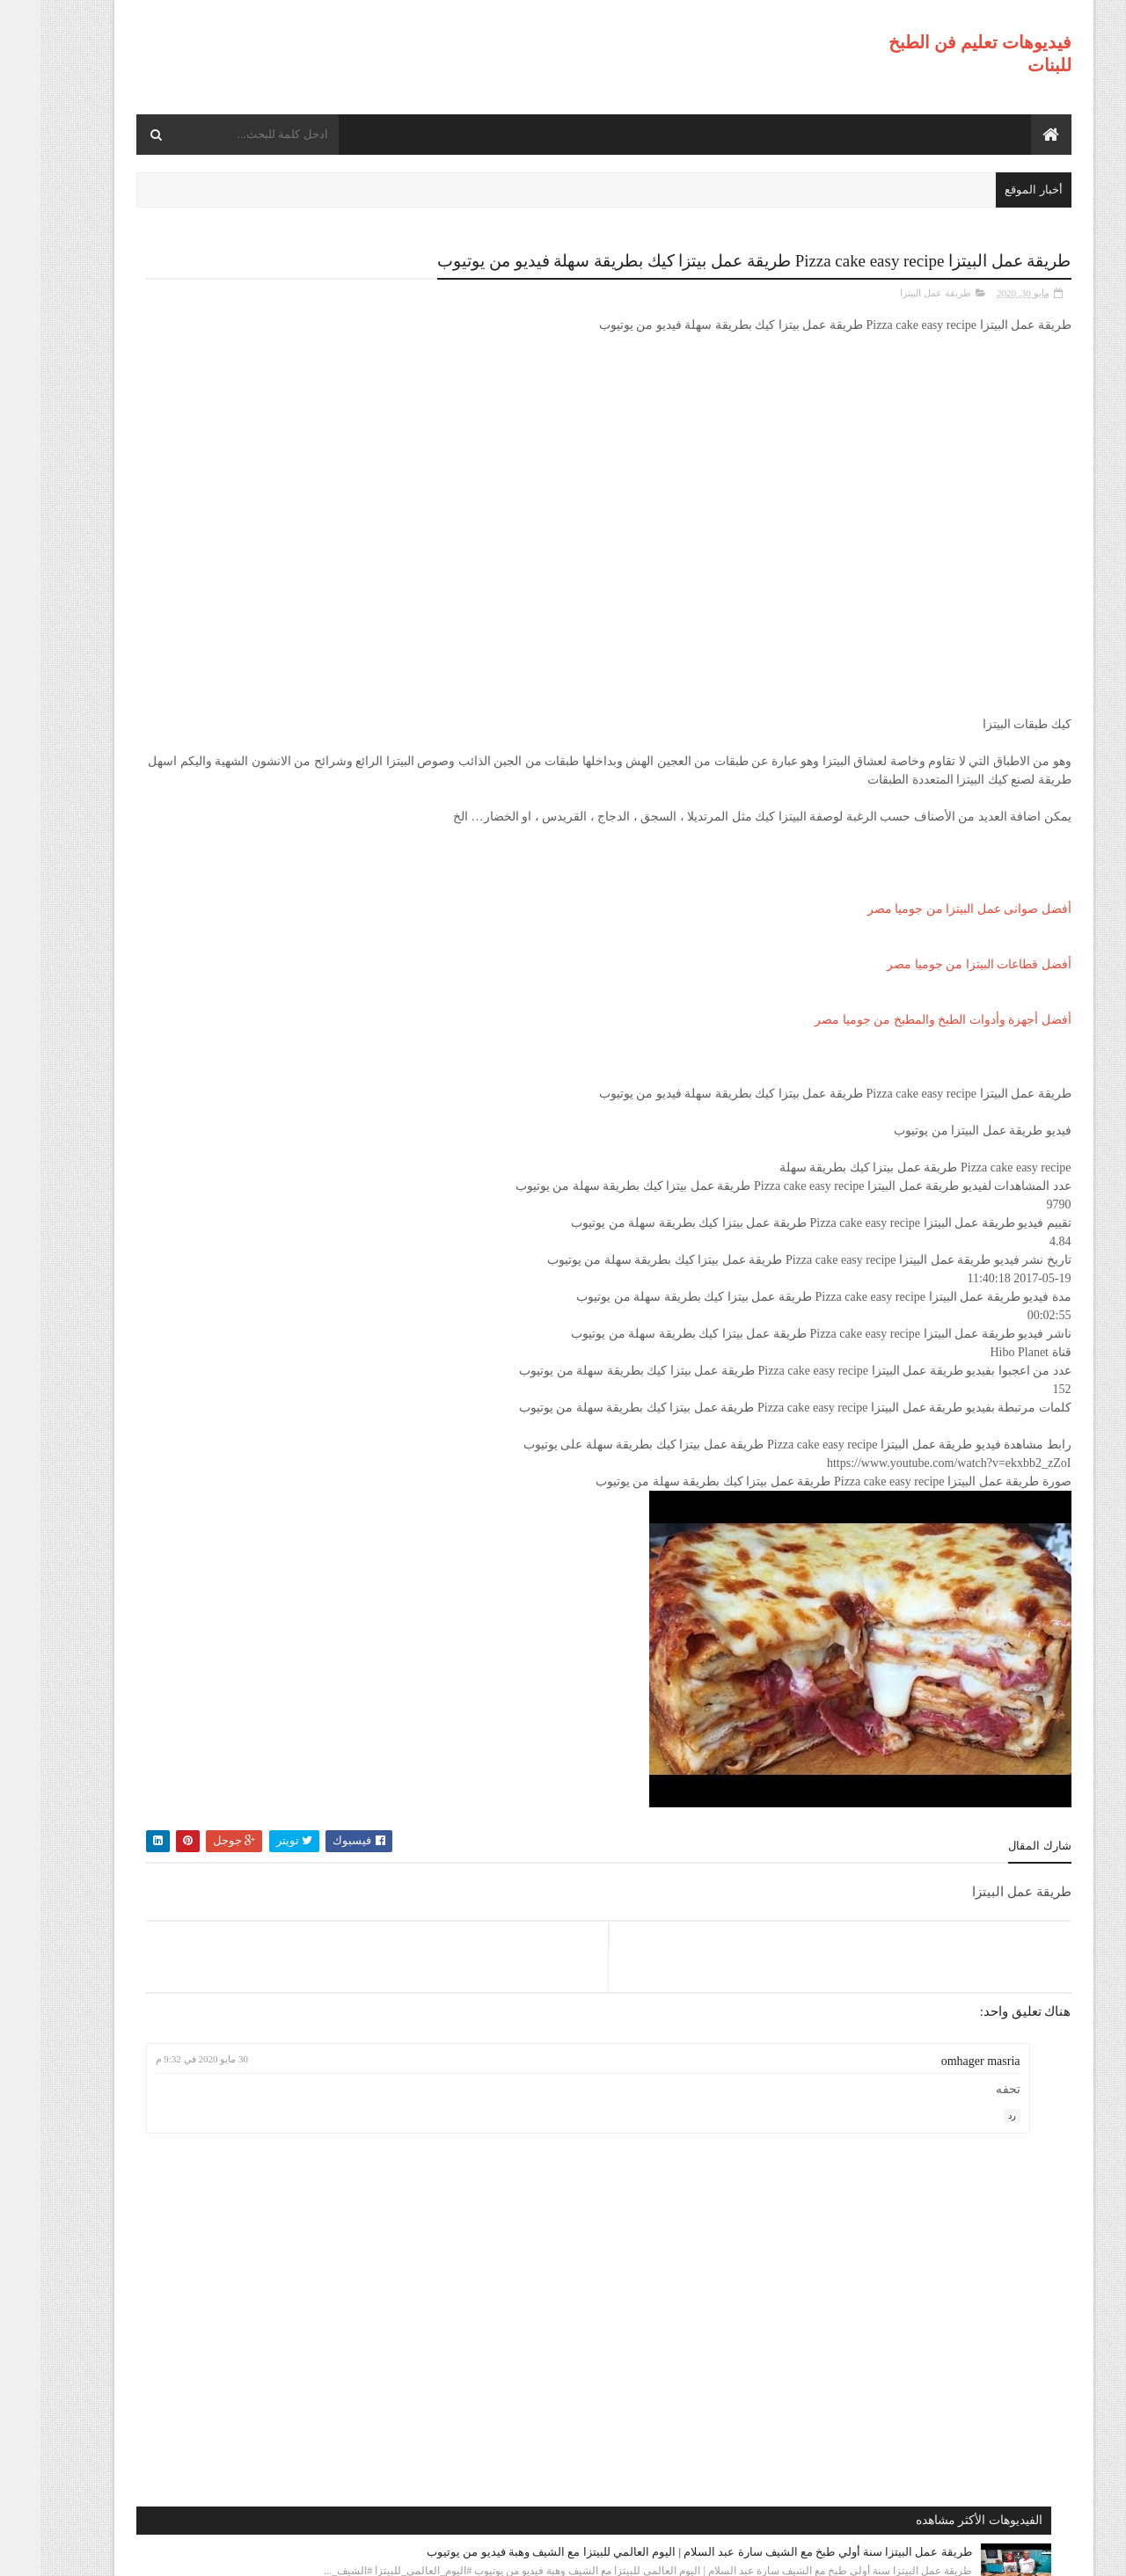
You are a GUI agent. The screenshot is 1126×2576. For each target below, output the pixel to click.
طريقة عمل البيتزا (895, 291)
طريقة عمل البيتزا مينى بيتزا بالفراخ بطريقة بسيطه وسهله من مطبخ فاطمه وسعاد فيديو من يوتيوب (204, 950)
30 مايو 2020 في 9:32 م (463, 2057)
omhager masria (940, 2059)
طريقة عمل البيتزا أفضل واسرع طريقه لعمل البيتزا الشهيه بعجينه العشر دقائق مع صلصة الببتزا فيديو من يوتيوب (197, 1064)
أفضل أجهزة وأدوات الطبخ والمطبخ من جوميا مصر (902, 1018)
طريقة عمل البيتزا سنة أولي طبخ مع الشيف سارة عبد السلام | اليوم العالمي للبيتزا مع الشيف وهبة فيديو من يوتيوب (204, 355)
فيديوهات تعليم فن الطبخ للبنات (899, 2551)
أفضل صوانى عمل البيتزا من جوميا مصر (929, 907)
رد (972, 2113)
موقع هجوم (778, 2551)
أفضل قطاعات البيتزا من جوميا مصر (938, 962)
